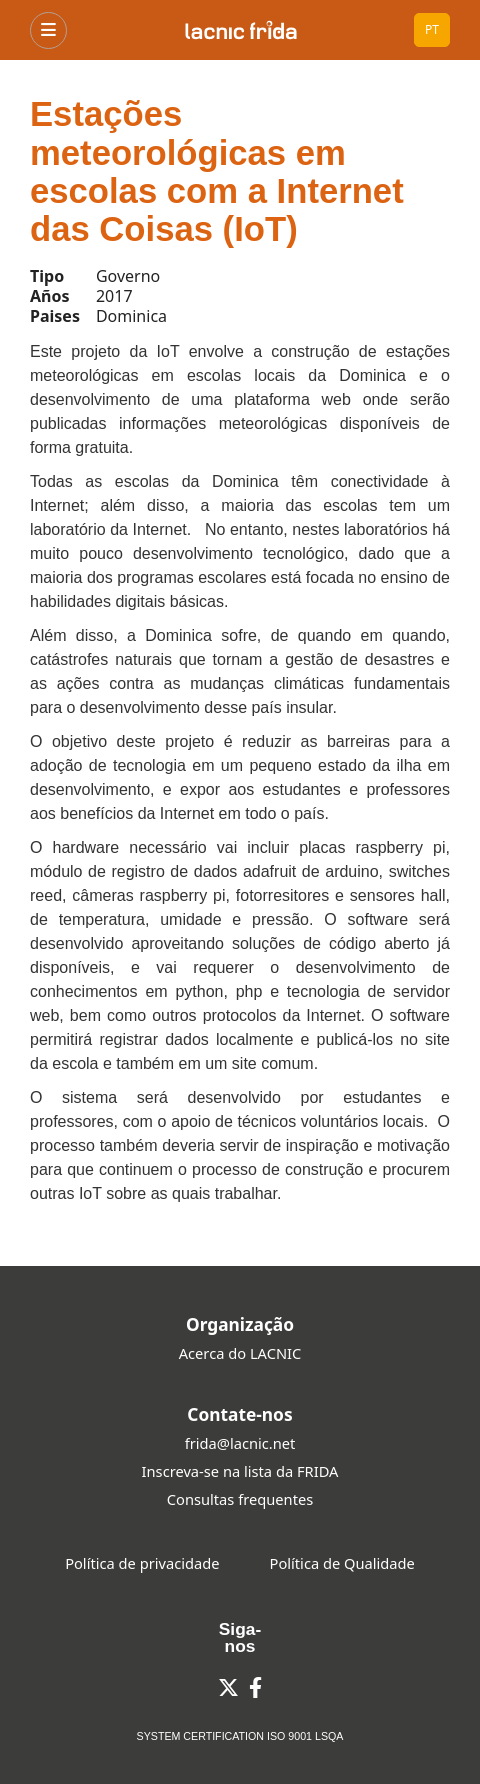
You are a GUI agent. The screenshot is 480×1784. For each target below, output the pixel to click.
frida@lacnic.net (240, 1443)
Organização (240, 1324)
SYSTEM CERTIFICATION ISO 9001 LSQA (240, 1736)
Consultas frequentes (240, 1499)
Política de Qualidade (342, 1563)
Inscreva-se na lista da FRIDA (240, 1471)
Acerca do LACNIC (240, 1353)
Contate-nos (239, 1414)
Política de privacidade (142, 1563)
